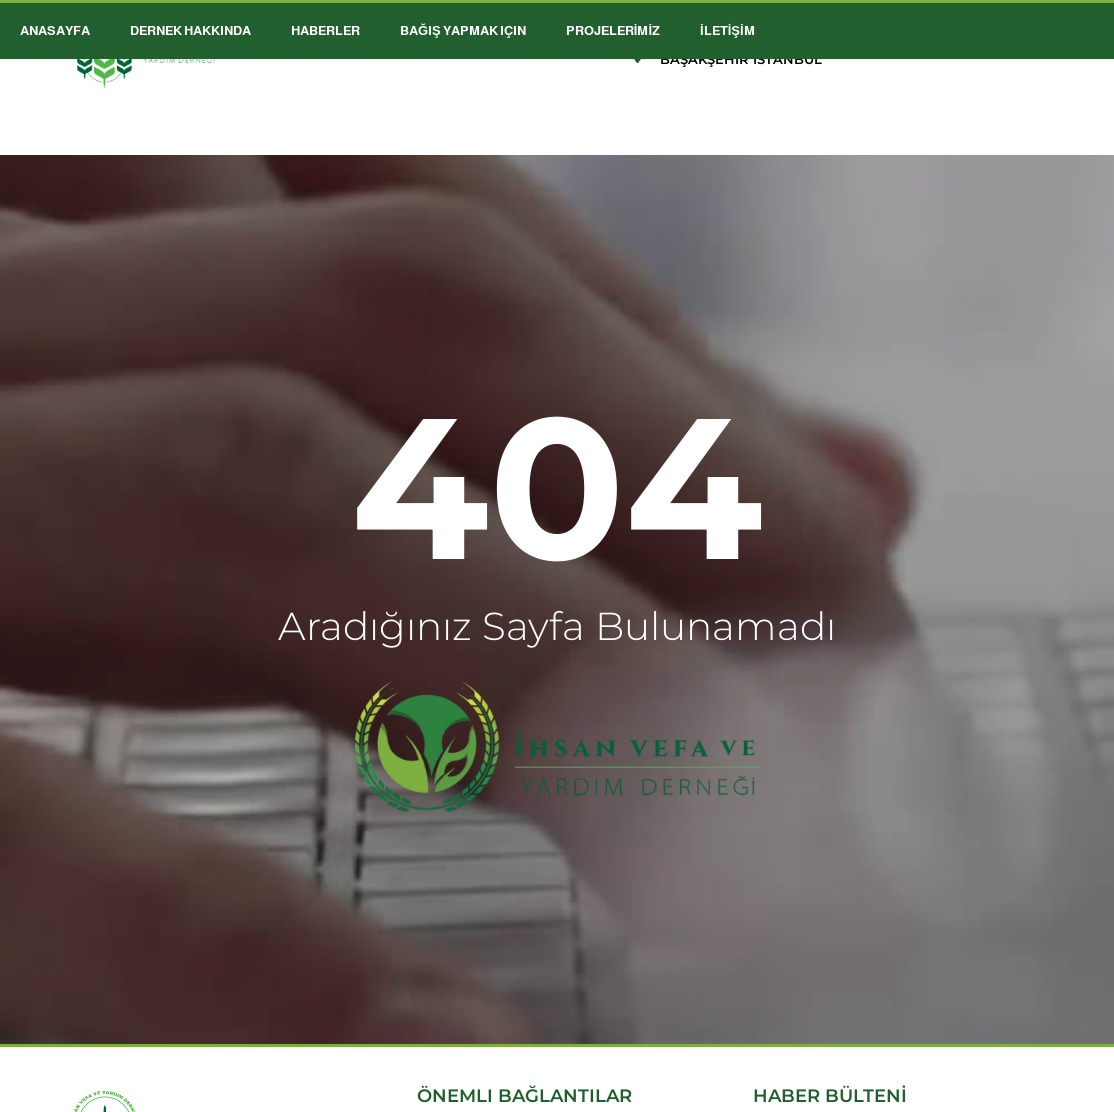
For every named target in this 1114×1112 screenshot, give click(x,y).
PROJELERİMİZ (613, 30)
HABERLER (325, 30)
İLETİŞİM (727, 30)
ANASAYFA (55, 30)
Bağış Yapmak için (463, 30)
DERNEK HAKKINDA (190, 30)
